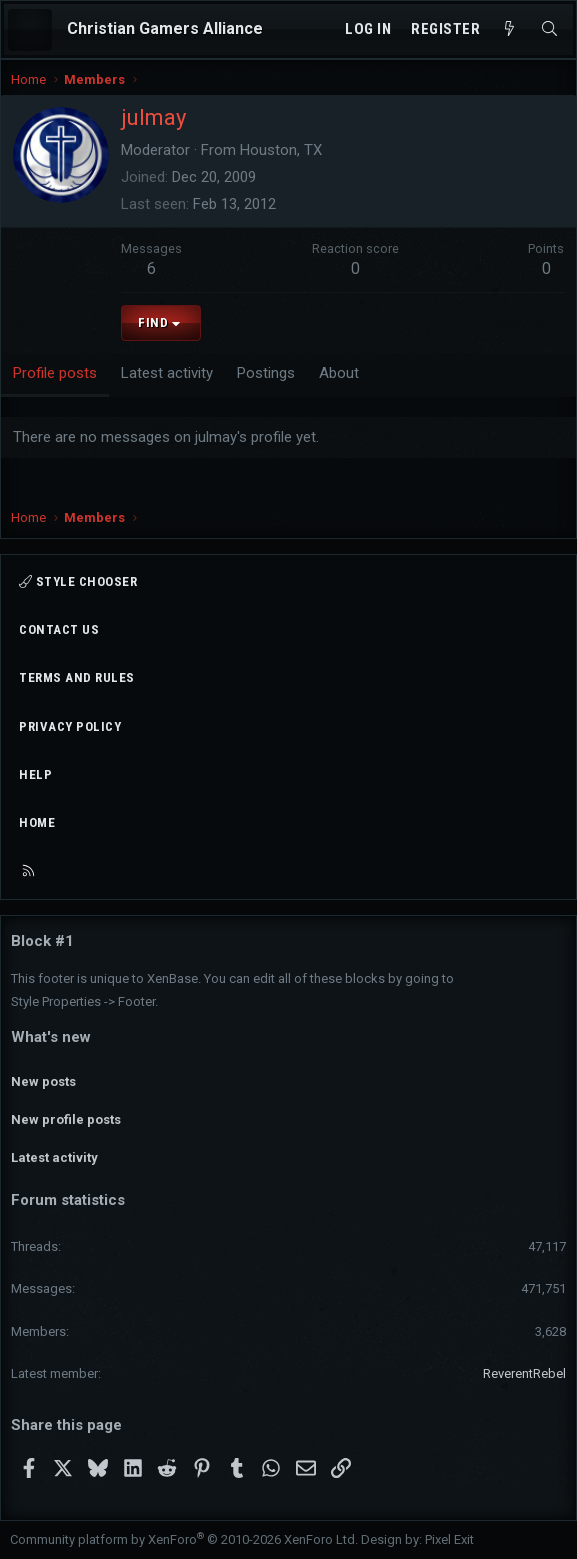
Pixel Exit (449, 1539)
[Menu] (30, 30)
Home (37, 822)
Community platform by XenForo (184, 1539)
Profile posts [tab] (55, 373)
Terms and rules (77, 677)
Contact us (59, 629)
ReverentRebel (524, 1373)
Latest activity (54, 1157)
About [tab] (339, 373)
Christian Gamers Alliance (165, 28)
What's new (51, 1037)
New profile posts (66, 1119)
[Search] (549, 29)
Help (35, 774)
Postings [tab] (266, 373)
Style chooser (78, 581)
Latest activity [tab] (167, 373)
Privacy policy (70, 726)
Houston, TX (281, 150)
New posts (43, 1081)
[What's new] (509, 29)
